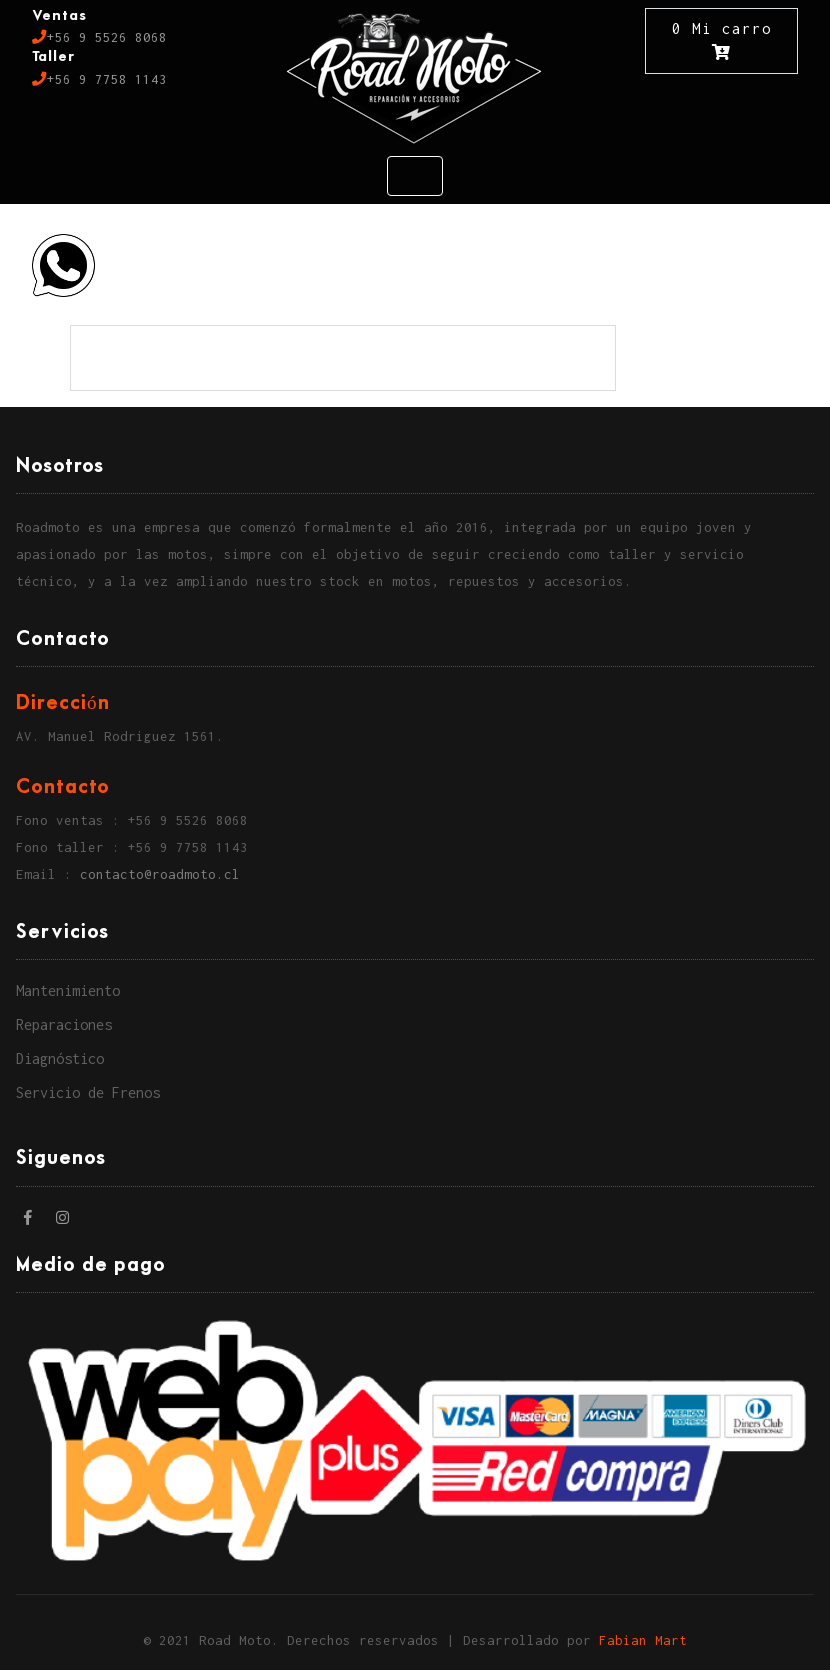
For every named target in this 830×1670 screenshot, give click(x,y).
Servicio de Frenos (88, 1092)
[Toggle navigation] (415, 176)
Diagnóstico (60, 1058)
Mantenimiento (68, 990)
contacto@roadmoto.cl (160, 874)
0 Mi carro (722, 40)
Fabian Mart (643, 1640)
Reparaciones (64, 1024)
